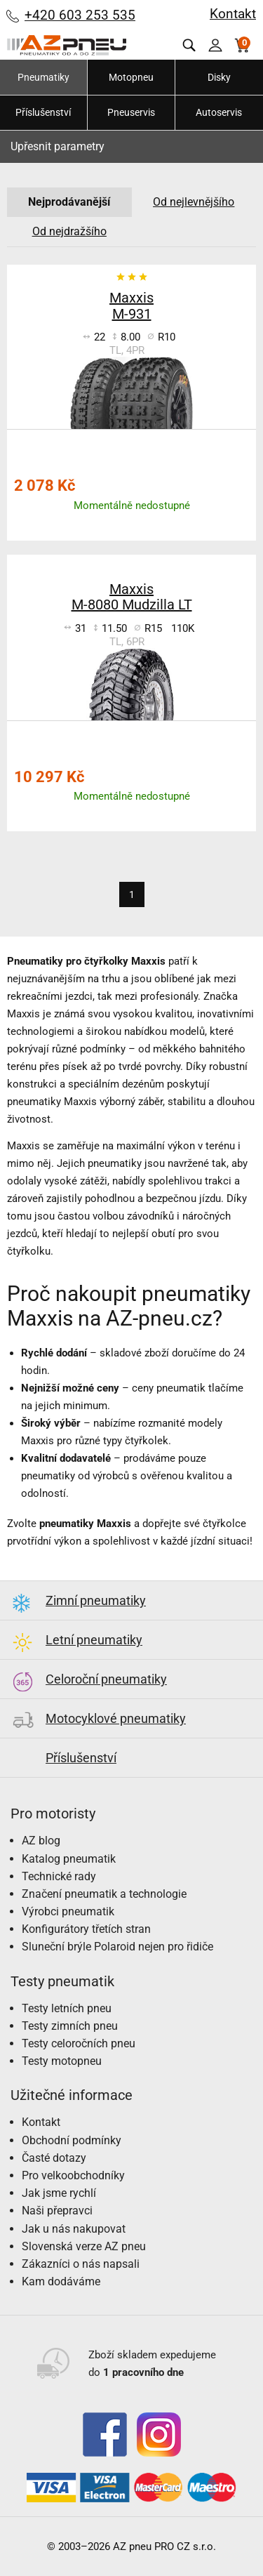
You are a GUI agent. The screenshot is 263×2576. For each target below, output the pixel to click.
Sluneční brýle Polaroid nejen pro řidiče (117, 1946)
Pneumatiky (43, 77)
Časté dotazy (54, 2158)
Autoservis (219, 112)
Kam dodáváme (61, 2281)
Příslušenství (43, 112)
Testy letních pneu (67, 2008)
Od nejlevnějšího (193, 202)
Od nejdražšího (69, 231)
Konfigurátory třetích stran (86, 1929)
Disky (219, 77)
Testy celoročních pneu (78, 2043)
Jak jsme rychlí (59, 2193)
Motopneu (131, 77)
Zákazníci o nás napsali (81, 2264)
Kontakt (233, 13)
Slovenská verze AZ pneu (84, 2246)
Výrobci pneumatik (68, 1911)
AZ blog (41, 1840)
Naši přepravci (57, 2210)
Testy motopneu (62, 2061)
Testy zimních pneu (70, 2026)
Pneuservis (131, 112)
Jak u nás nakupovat (74, 2228)
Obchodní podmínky (71, 2140)
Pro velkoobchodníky (73, 2175)
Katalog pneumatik (69, 1858)
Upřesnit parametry (57, 146)
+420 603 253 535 (80, 15)
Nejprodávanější (69, 202)
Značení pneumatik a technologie (104, 1894)
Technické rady (59, 1876)
